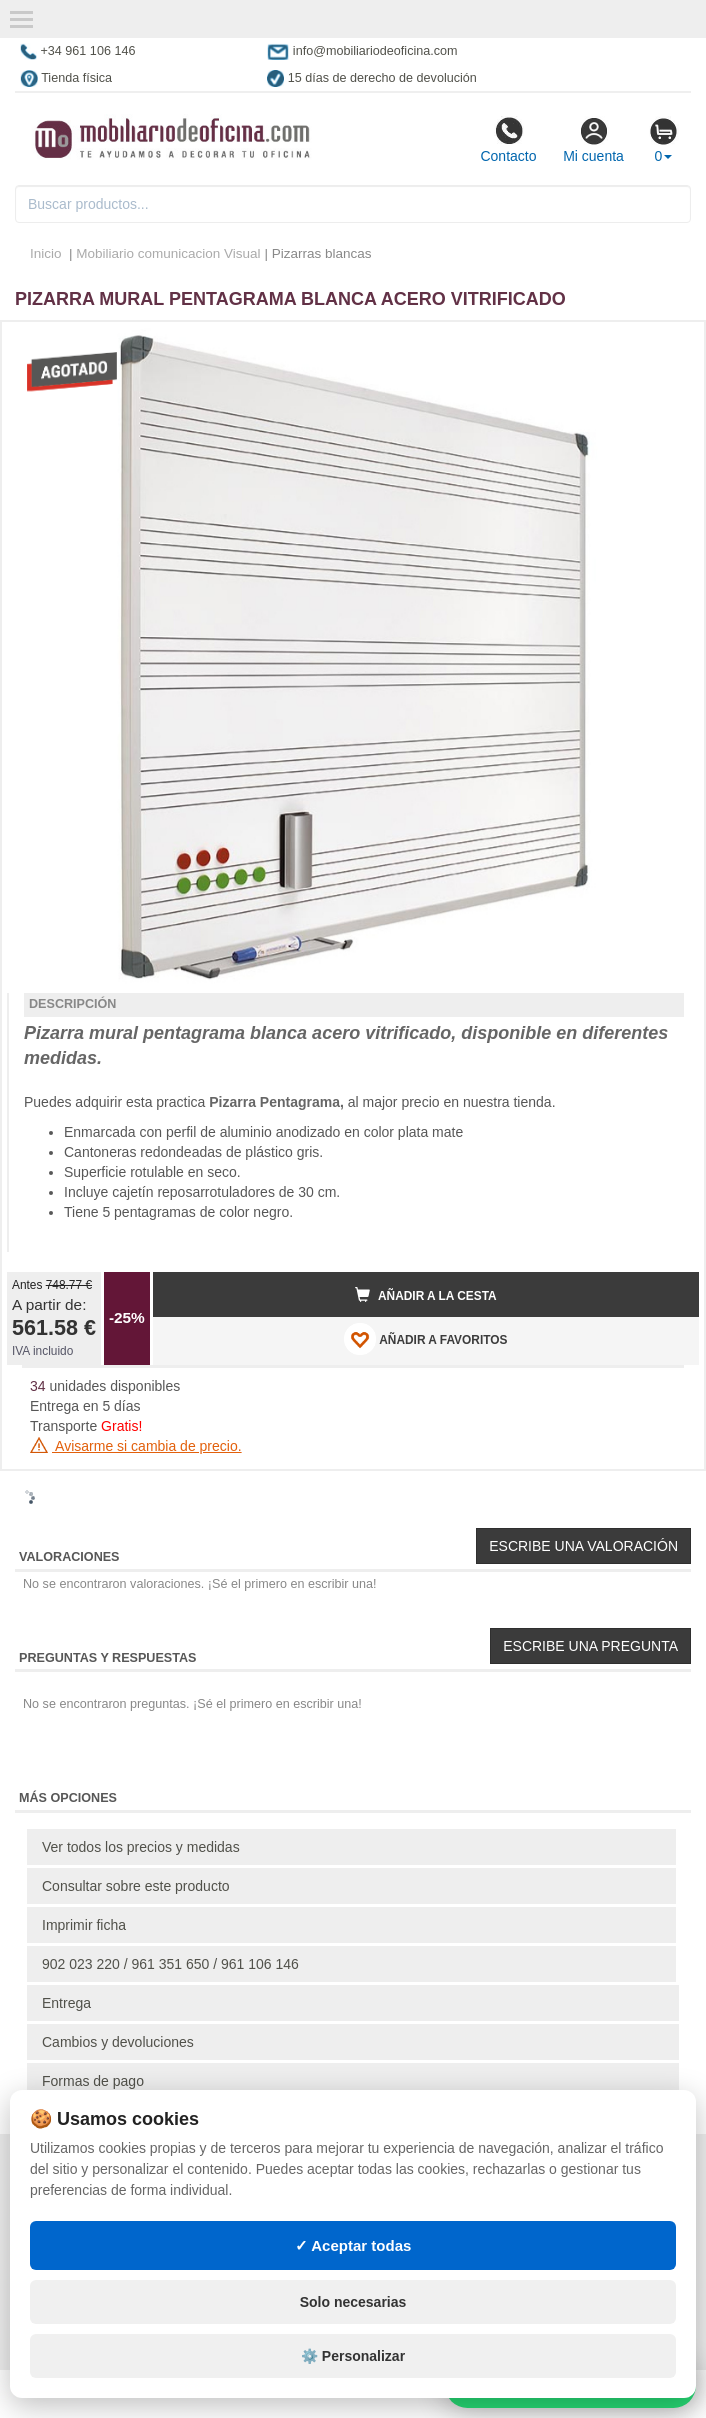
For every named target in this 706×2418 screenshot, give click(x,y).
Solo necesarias (353, 2302)
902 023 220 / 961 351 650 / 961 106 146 (170, 1964)
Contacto (508, 140)
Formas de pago (93, 2081)
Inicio (46, 253)
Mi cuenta (593, 140)
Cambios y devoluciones (118, 2042)
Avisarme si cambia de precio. (136, 1446)
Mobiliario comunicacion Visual (168, 253)
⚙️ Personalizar (353, 2356)
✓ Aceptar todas (353, 2245)
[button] (666, 345)
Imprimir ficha (84, 1925)
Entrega (66, 2003)
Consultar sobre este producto (136, 1886)
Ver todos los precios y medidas (141, 1847)
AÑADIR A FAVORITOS (425, 1339)
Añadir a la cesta (426, 1295)
